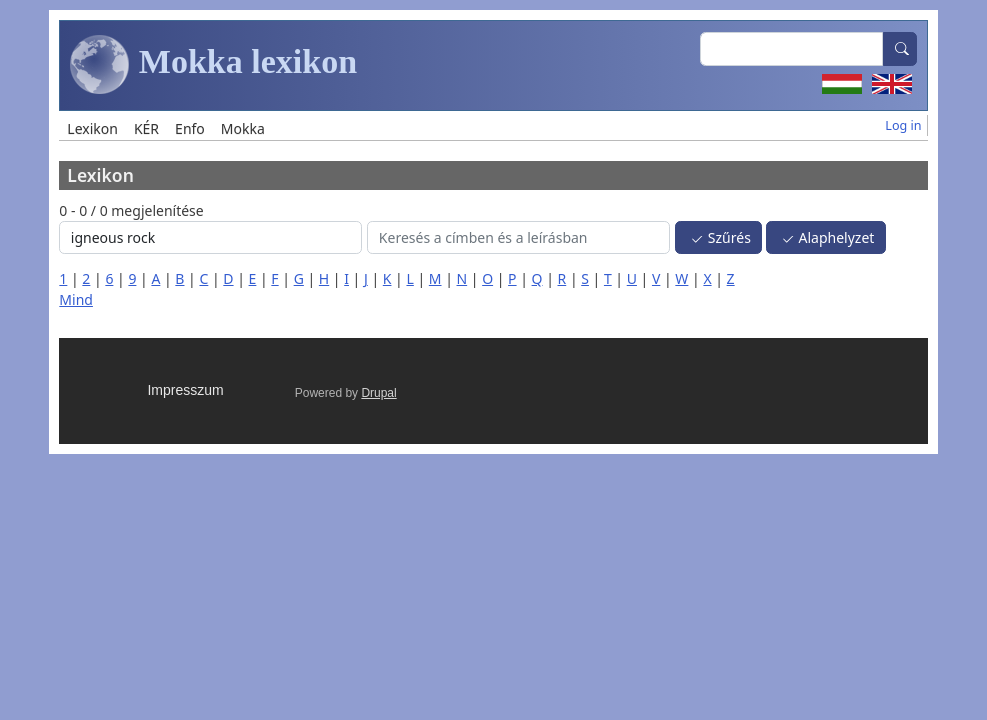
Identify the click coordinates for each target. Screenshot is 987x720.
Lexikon (92, 128)
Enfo (190, 128)
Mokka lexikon (213, 65)
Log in (903, 125)
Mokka (243, 128)
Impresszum (185, 390)
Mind (76, 299)
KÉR (146, 128)
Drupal (378, 393)
